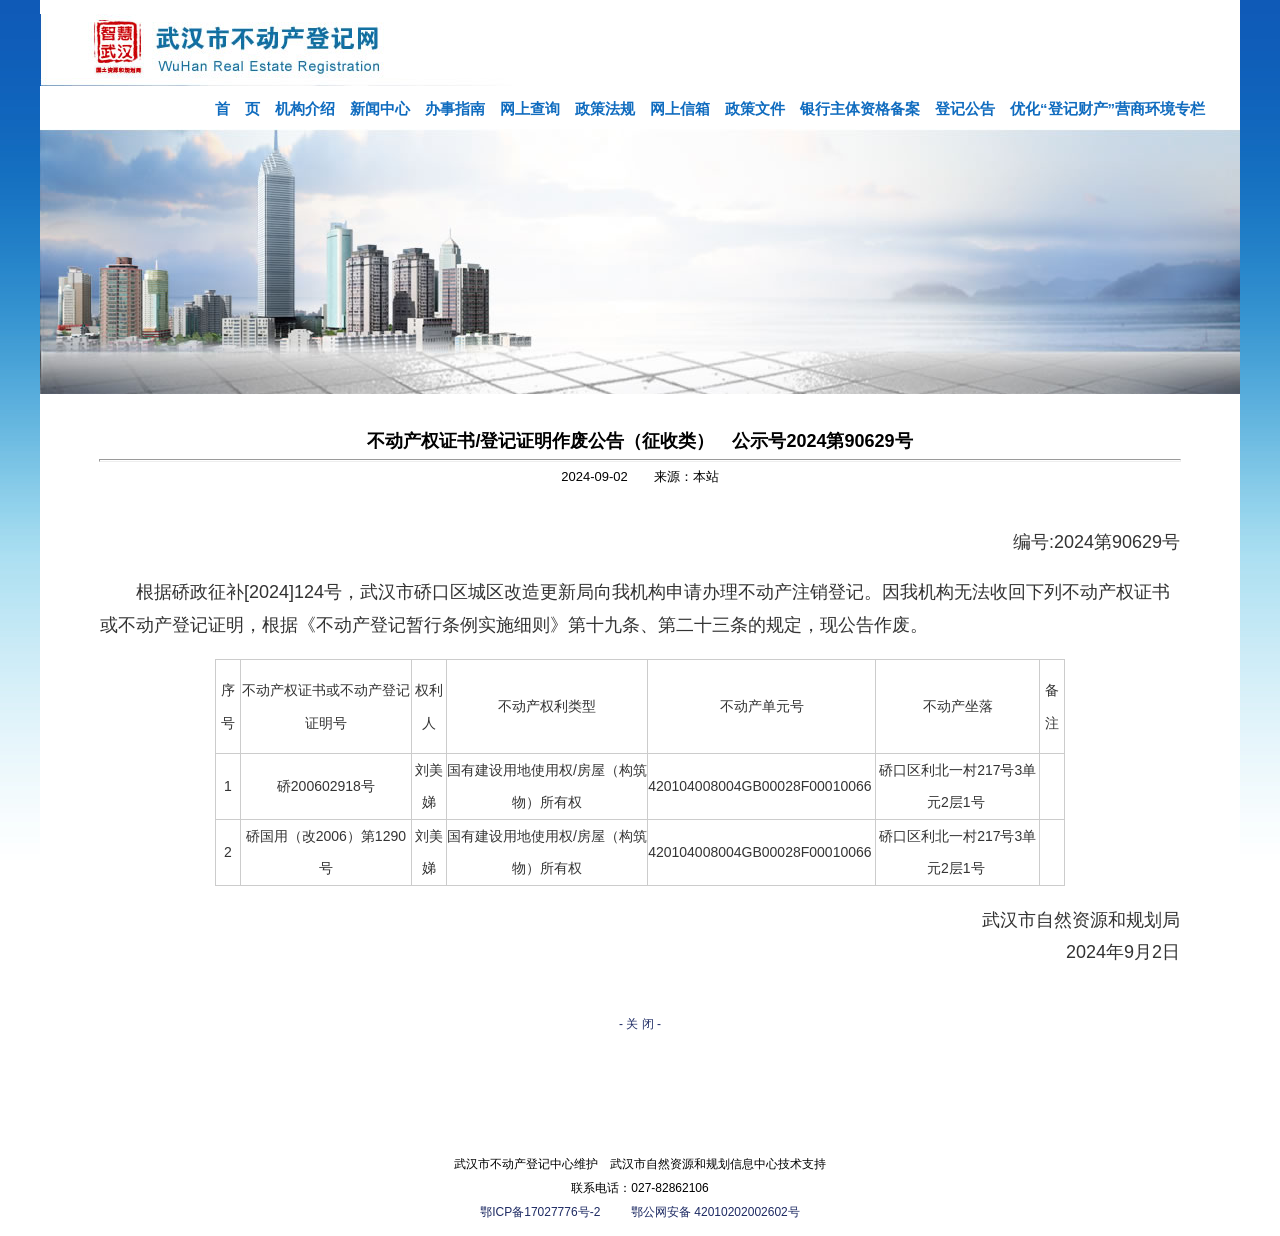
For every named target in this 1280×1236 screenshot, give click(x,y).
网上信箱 (680, 108)
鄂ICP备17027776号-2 (541, 1212)
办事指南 (455, 108)
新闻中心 (380, 108)
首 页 (237, 108)
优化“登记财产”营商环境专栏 (1107, 108)
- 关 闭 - (640, 1024)
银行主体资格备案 (860, 108)
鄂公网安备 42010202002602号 (715, 1212)
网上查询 (530, 108)
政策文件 (755, 108)
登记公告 (965, 108)
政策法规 (605, 108)
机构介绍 (305, 108)
